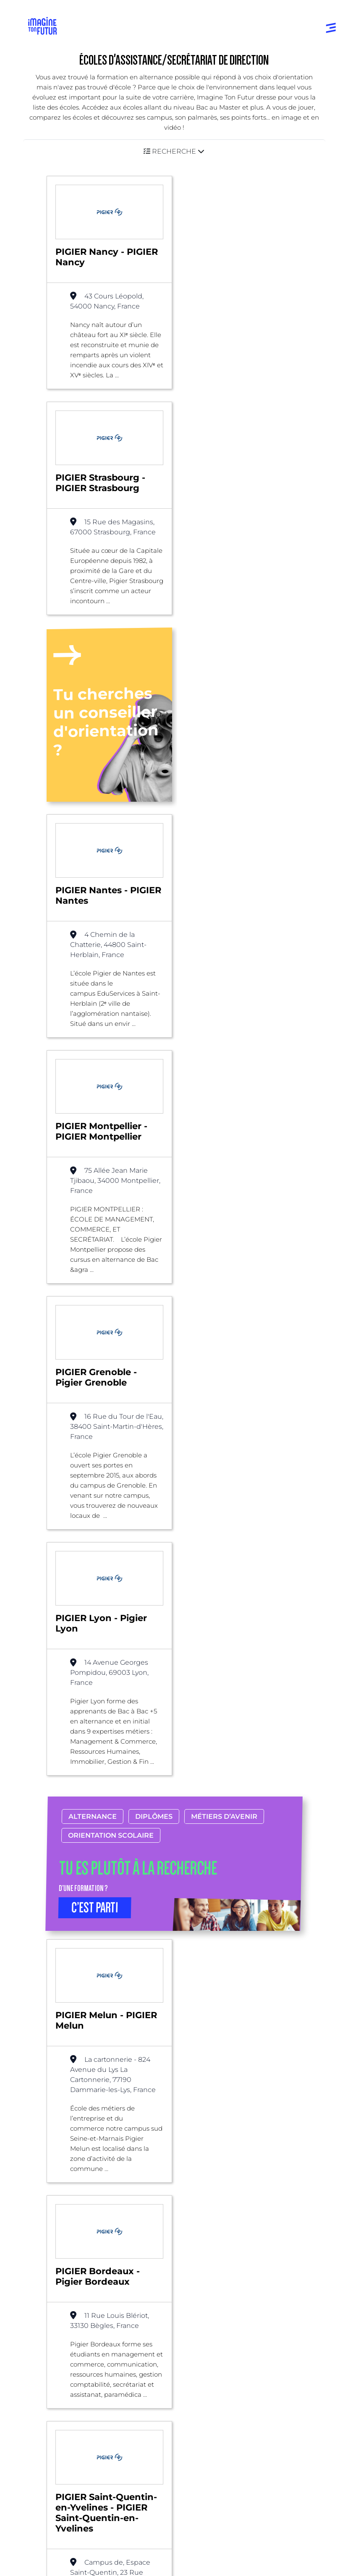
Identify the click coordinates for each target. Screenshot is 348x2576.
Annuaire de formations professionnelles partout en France (108, 2503)
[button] (174, 151)
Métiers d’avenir (224, 1178)
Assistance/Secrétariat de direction (226, 2093)
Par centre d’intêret (211, 2210)
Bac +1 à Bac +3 (54, 2316)
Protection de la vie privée (67, 2547)
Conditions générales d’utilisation (76, 2532)
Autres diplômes (57, 2367)
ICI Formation (169, 2488)
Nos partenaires (59, 2418)
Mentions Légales (56, 2517)
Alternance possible (121, 2093)
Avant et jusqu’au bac (65, 2283)
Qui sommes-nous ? (66, 2402)
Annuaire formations (63, 2231)
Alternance (92, 1178)
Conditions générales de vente (72, 2561)
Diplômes (154, 1178)
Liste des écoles (48, 2093)
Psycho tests (200, 2300)
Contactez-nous (59, 2435)
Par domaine (201, 2193)
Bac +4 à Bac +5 (56, 2333)
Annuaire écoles (56, 2248)
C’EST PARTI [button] (94, 1269)
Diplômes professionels (67, 2350)
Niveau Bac (49, 2300)
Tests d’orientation (209, 2283)
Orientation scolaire (111, 1197)
